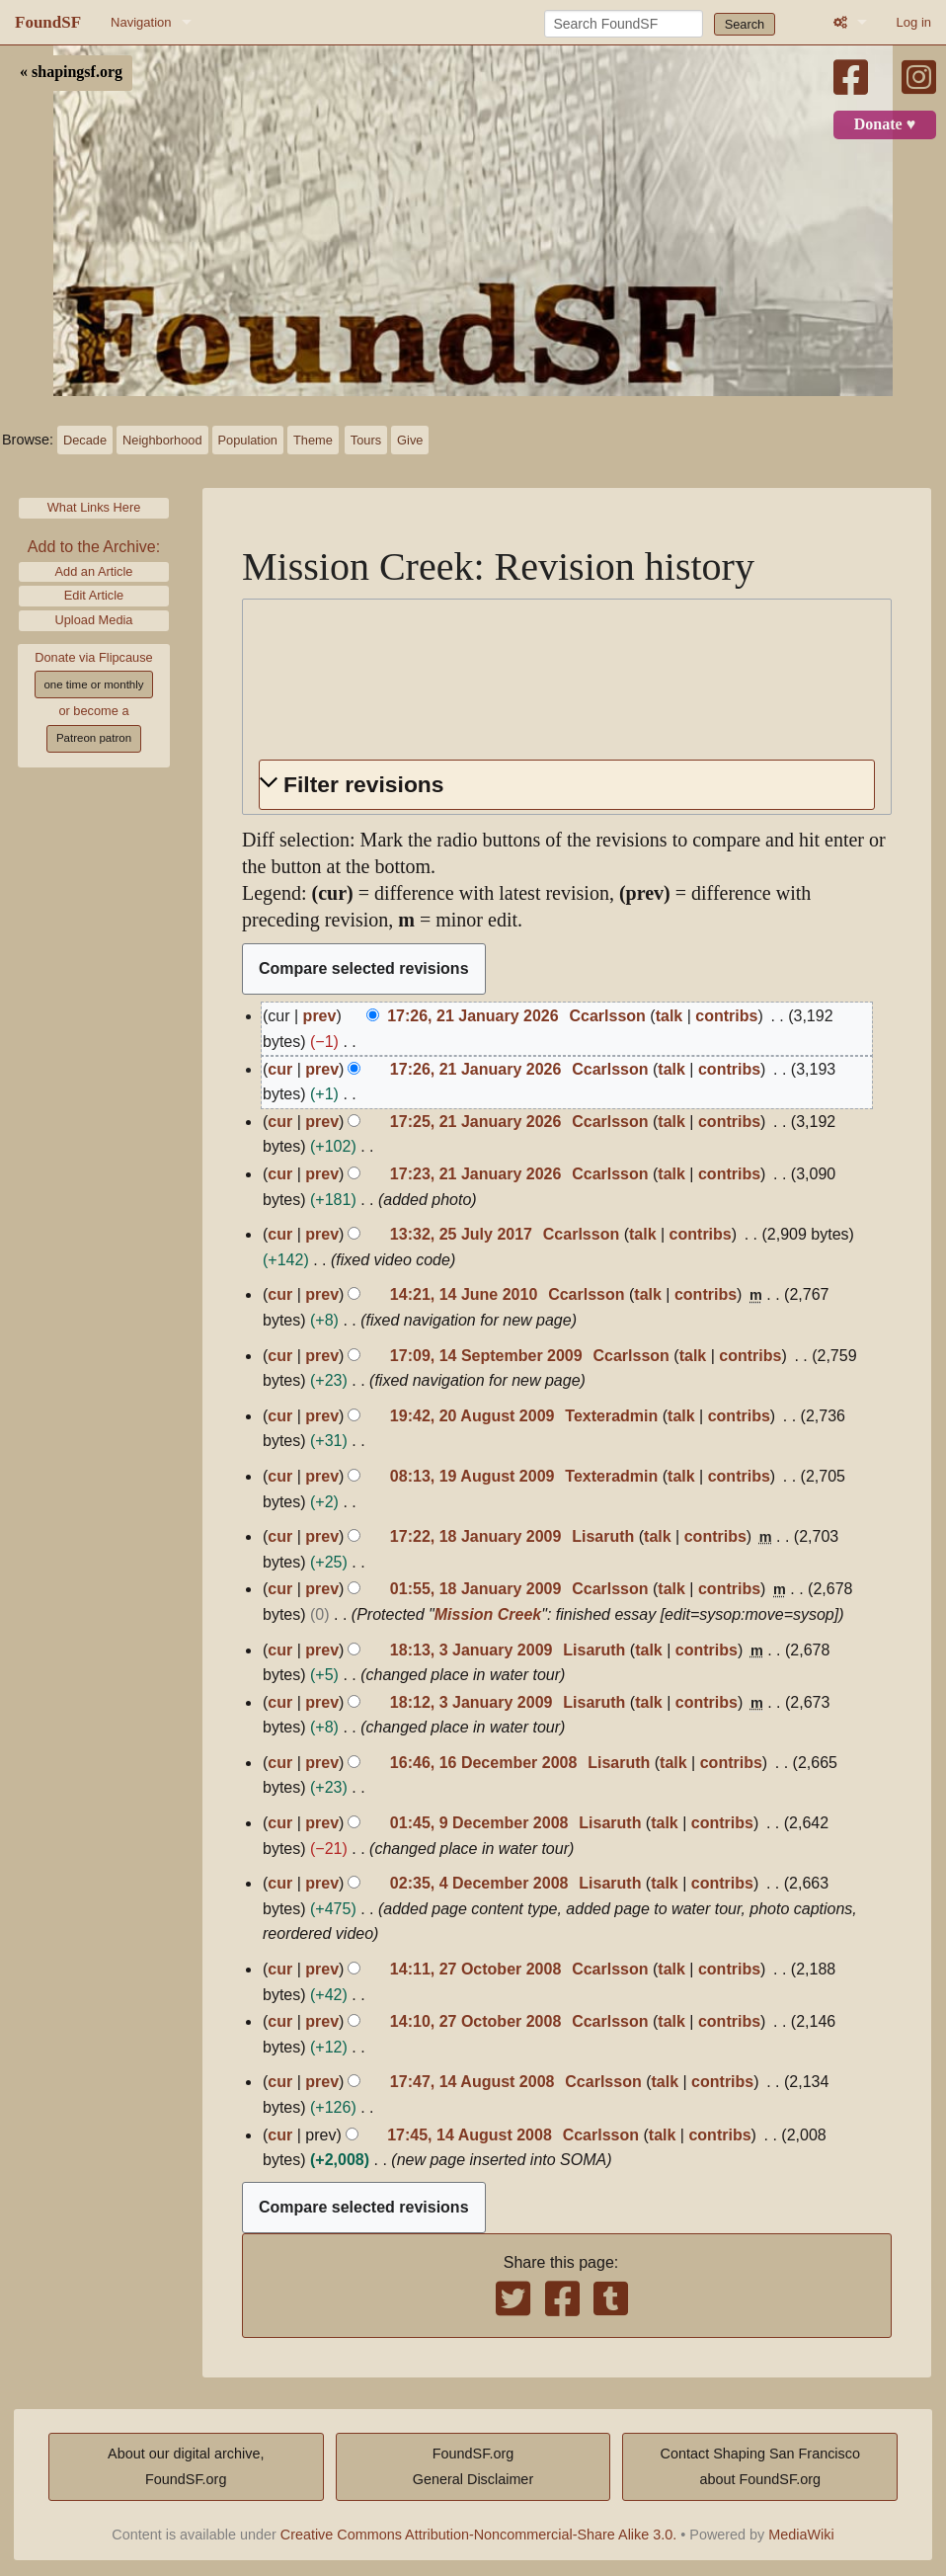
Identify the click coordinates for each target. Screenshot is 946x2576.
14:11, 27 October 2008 (475, 1969)
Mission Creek (487, 1614)
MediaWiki (800, 2534)
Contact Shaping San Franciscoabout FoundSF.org (760, 2466)
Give (410, 440)
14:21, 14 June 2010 (463, 1294)
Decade (85, 440)
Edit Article (93, 595)
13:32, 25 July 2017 (461, 1234)
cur (280, 1069)
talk (669, 1015)
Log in (914, 22)
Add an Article (94, 571)
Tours (366, 440)
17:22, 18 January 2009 (475, 1536)
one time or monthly (93, 684)
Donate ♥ (884, 124)
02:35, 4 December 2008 (479, 1883)
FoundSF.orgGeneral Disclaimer (473, 2466)
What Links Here (94, 507)
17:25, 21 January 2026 (475, 1121)
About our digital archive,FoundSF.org (186, 2466)
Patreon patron (93, 738)
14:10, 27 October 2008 (475, 2021)
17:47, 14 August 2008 (472, 2081)
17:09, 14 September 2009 (486, 1355)
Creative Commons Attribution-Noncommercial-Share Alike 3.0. (478, 2534)
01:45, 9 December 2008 (479, 1822)
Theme (313, 440)
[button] (567, 785)
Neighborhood (161, 440)
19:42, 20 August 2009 (472, 1416)
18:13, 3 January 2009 (471, 1650)
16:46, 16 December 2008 (483, 1762)
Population (247, 440)
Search (745, 24)
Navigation (141, 22)
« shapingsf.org (71, 72)
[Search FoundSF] (623, 24)
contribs (726, 1015)
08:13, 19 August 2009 (472, 1476)
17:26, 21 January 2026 (472, 1015)
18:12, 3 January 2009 (471, 1702)
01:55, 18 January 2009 (475, 1588)
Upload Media (94, 619)
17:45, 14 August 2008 (469, 2135)
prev (320, 1015)
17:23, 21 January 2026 (475, 1174)
